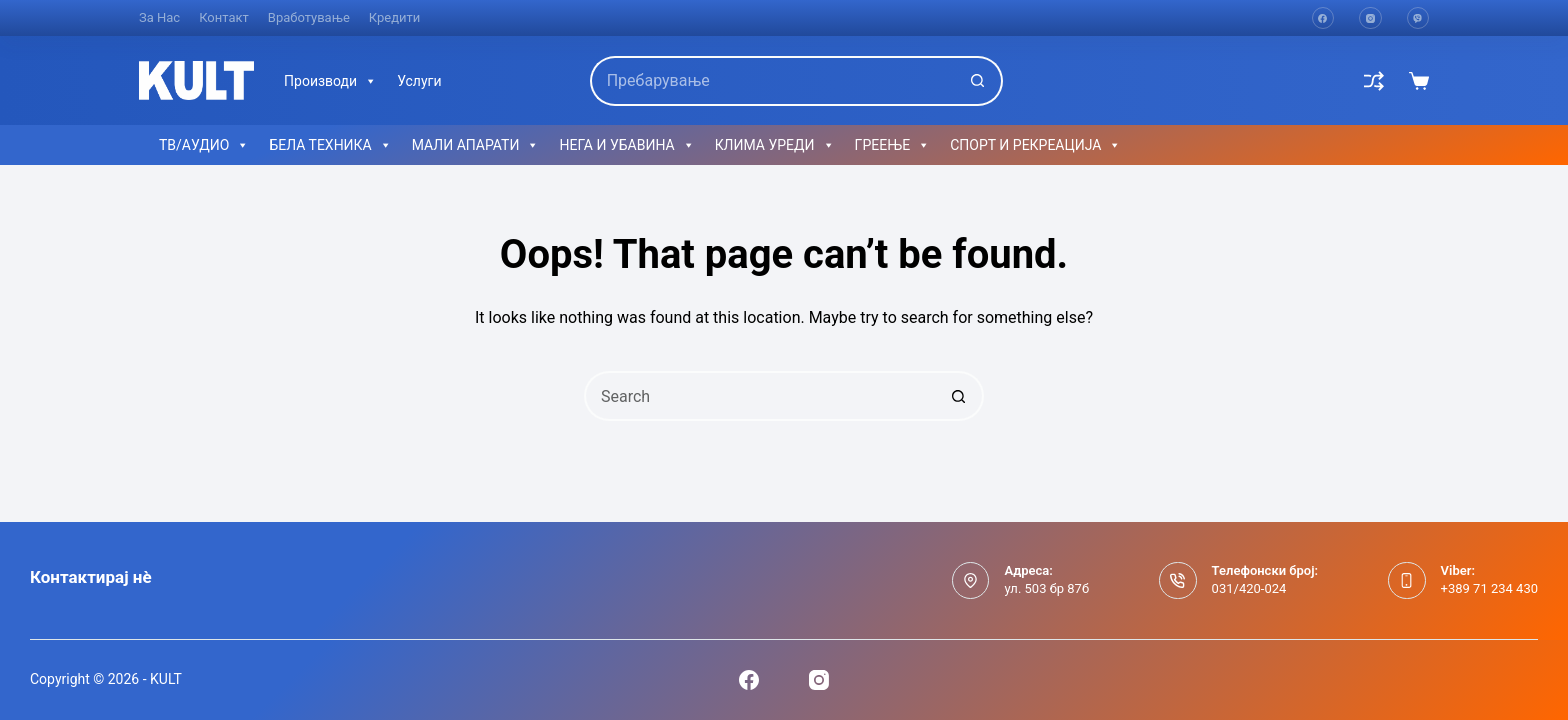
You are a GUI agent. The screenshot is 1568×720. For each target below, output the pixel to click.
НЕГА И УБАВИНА (626, 145)
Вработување (309, 17)
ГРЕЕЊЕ (893, 145)
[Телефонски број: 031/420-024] (1178, 581)
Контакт (224, 17)
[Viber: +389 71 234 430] (1407, 581)
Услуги (419, 81)
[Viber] (1418, 18)
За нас (159, 17)
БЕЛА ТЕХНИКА (330, 145)
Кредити (395, 17)
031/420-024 (1249, 588)
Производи (330, 81)
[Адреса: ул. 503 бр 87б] (971, 581)
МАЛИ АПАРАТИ (476, 145)
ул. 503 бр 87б (1046, 588)
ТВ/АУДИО (204, 145)
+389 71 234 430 (1489, 588)
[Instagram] (1370, 18)
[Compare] (1374, 81)
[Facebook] (1323, 18)
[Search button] (978, 81)
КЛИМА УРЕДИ (775, 145)
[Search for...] (772, 81)
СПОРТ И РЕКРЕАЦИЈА (1035, 145)
